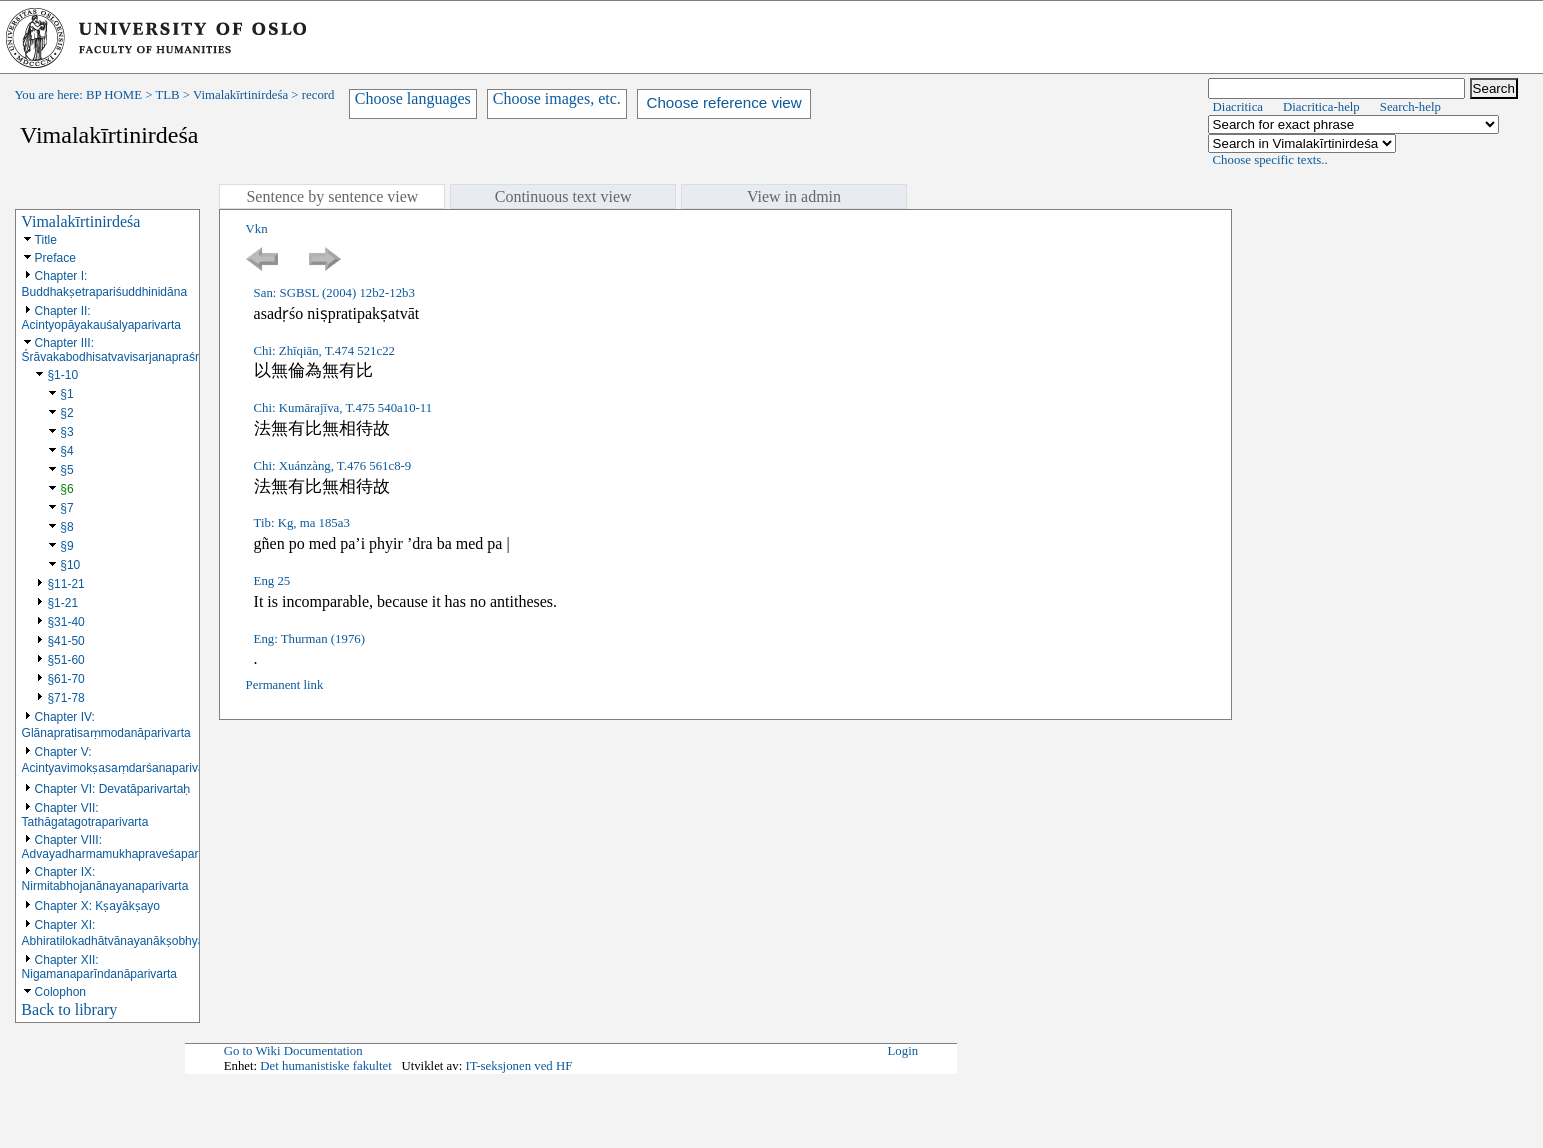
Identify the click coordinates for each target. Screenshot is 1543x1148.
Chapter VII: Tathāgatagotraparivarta (85, 815)
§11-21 (65, 584)
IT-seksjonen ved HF (518, 1066)
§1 (66, 394)
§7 (66, 508)
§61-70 (65, 679)
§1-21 (62, 603)
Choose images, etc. (557, 98)
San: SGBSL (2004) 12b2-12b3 (334, 293)
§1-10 (62, 375)
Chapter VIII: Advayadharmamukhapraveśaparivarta (125, 847)
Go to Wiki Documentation (293, 1051)
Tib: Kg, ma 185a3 (302, 523)
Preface (55, 258)
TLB (167, 95)
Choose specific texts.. (1270, 160)
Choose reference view (723, 102)
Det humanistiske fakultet (326, 1066)
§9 (66, 546)
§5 (66, 470)
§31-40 (65, 622)
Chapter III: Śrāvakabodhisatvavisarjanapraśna (115, 350)
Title (46, 240)
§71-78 (65, 698)
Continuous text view (563, 196)
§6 (66, 489)
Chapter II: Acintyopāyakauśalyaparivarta (101, 318)
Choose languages (413, 98)
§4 (66, 451)
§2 (66, 413)
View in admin (794, 196)
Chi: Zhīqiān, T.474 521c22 (324, 351)
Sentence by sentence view (332, 196)
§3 (66, 432)
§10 (70, 565)
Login (903, 1051)
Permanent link (285, 685)
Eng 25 (272, 581)
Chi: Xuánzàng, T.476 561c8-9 (333, 466)
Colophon (60, 992)
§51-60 (65, 660)
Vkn (257, 229)
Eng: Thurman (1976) (309, 639)
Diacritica (1238, 107)
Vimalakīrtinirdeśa (240, 95)
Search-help (1410, 107)
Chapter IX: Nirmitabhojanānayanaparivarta (105, 879)
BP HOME (114, 95)
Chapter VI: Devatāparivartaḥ (113, 789)
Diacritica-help (1321, 107)
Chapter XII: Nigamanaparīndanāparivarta (99, 967)
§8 (66, 527)
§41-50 (65, 641)
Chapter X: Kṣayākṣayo (97, 906)
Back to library (69, 1009)
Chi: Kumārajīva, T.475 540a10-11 (343, 408)
